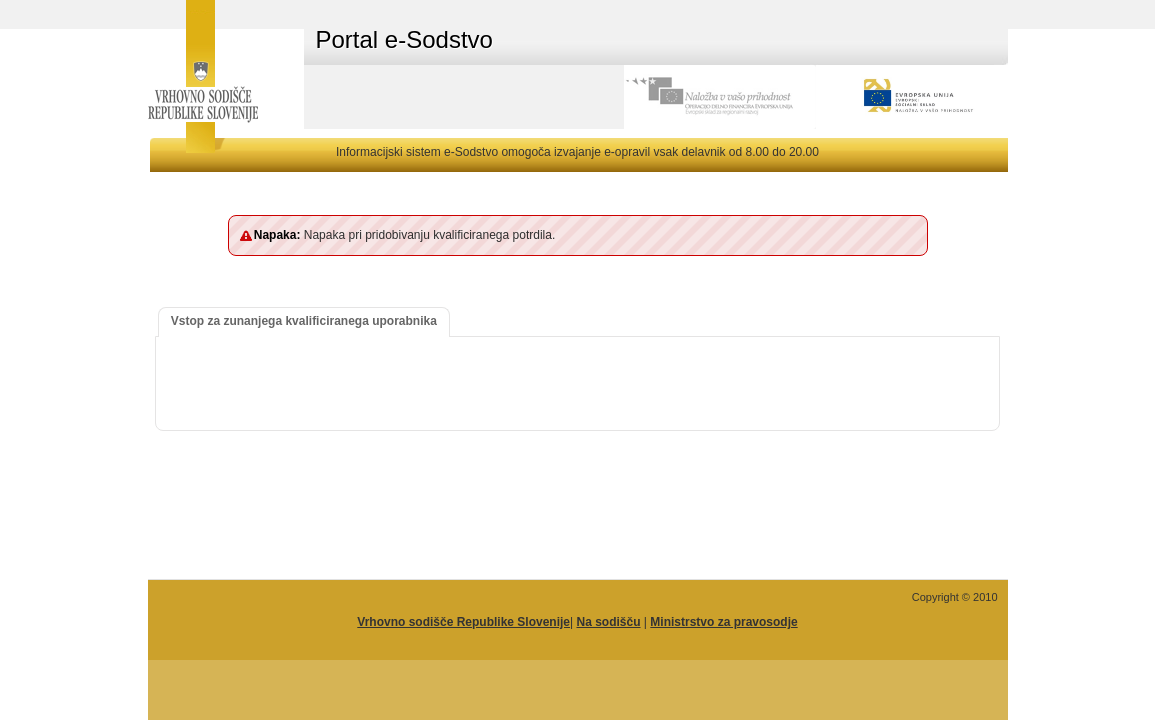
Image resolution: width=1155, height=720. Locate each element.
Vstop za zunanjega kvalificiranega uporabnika (304, 321)
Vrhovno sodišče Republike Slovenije (463, 622)
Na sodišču (608, 622)
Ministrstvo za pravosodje (723, 622)
